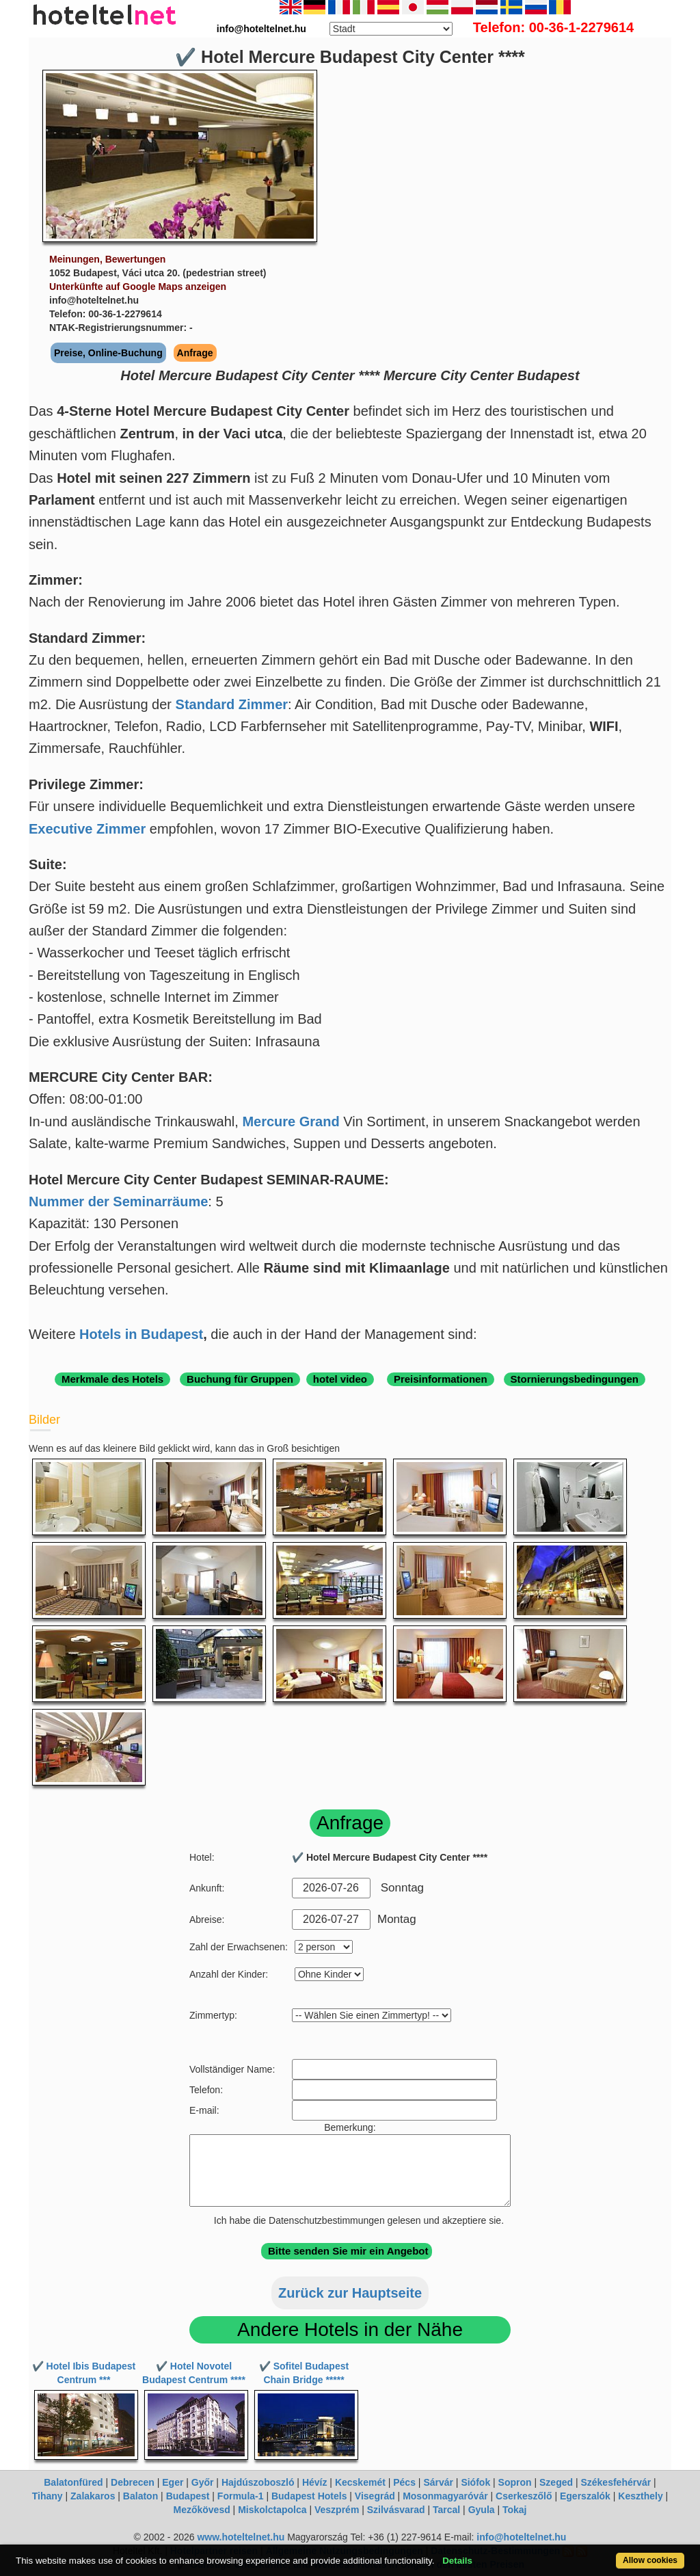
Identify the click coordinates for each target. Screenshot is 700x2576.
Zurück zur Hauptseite (350, 2292)
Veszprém (336, 2509)
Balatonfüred (73, 2482)
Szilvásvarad (396, 2509)
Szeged (556, 2482)
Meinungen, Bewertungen (107, 259)
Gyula (481, 2509)
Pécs (404, 2482)
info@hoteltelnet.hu (521, 2537)
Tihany (47, 2496)
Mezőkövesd (201, 2509)
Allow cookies (650, 2560)
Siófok (475, 2482)
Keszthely (640, 2496)
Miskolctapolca (272, 2509)
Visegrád (375, 2496)
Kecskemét (360, 2482)
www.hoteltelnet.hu (240, 2537)
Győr (202, 2482)
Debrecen (132, 2482)
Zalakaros (92, 2496)
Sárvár (438, 2482)
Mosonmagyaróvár (445, 2496)
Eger (172, 2482)
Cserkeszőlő (524, 2496)
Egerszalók (585, 2496)
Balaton (140, 2496)
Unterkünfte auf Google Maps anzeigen (137, 286)
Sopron (515, 2482)
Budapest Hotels (309, 2496)
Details (457, 2560)
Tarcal (446, 2509)
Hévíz (314, 2482)
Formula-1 (240, 2496)
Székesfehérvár (615, 2482)
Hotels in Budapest (141, 1334)
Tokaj (514, 2509)
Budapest (188, 2496)
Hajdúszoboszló (258, 2482)
